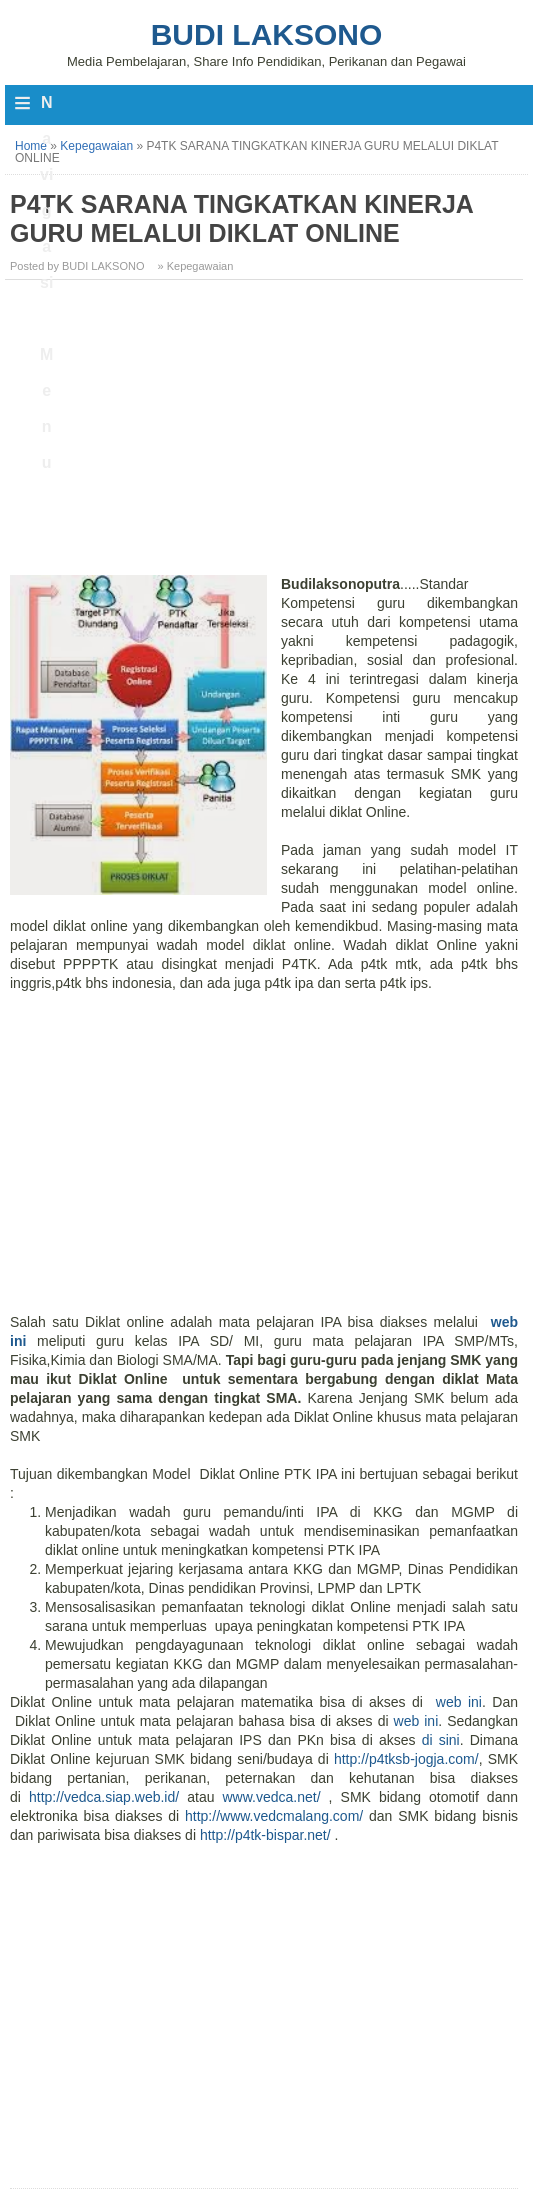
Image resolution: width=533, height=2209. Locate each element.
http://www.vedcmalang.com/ (274, 1816)
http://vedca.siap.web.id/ (104, 1797)
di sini (441, 1740)
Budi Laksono (267, 34)
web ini (455, 1702)
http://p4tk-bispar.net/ (265, 1835)
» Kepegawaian (196, 266)
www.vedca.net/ (272, 1797)
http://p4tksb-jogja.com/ (406, 1759)
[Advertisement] (266, 435)
